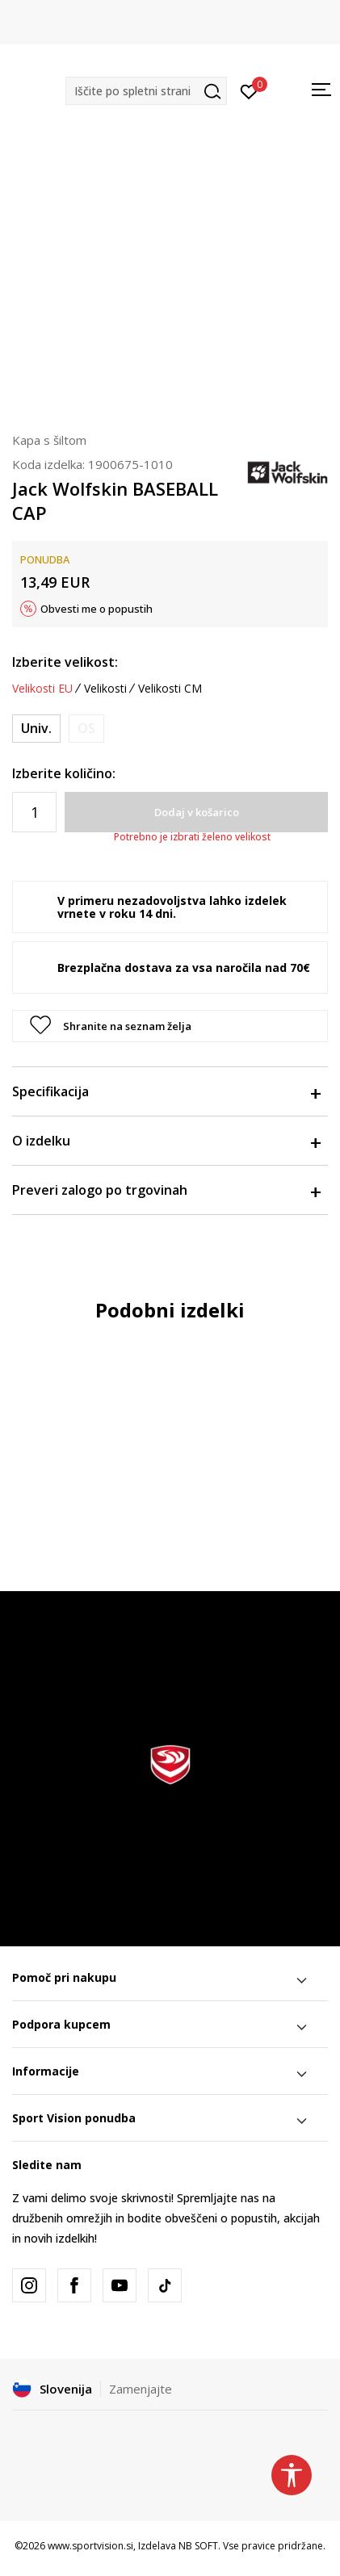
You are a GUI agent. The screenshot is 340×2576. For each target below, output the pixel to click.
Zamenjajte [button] (140, 2389)
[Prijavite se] (249, 90)
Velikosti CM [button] (170, 688)
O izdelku (166, 1141)
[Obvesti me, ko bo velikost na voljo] (86, 728)
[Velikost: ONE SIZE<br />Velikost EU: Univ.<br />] (36, 728)
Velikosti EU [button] (42, 688)
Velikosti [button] (105, 688)
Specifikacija (166, 1091)
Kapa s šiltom (49, 440)
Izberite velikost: (65, 662)
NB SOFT (198, 2546)
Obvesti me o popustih (96, 608)
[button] (146, 91)
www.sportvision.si (90, 2546)
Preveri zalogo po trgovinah (166, 1190)
